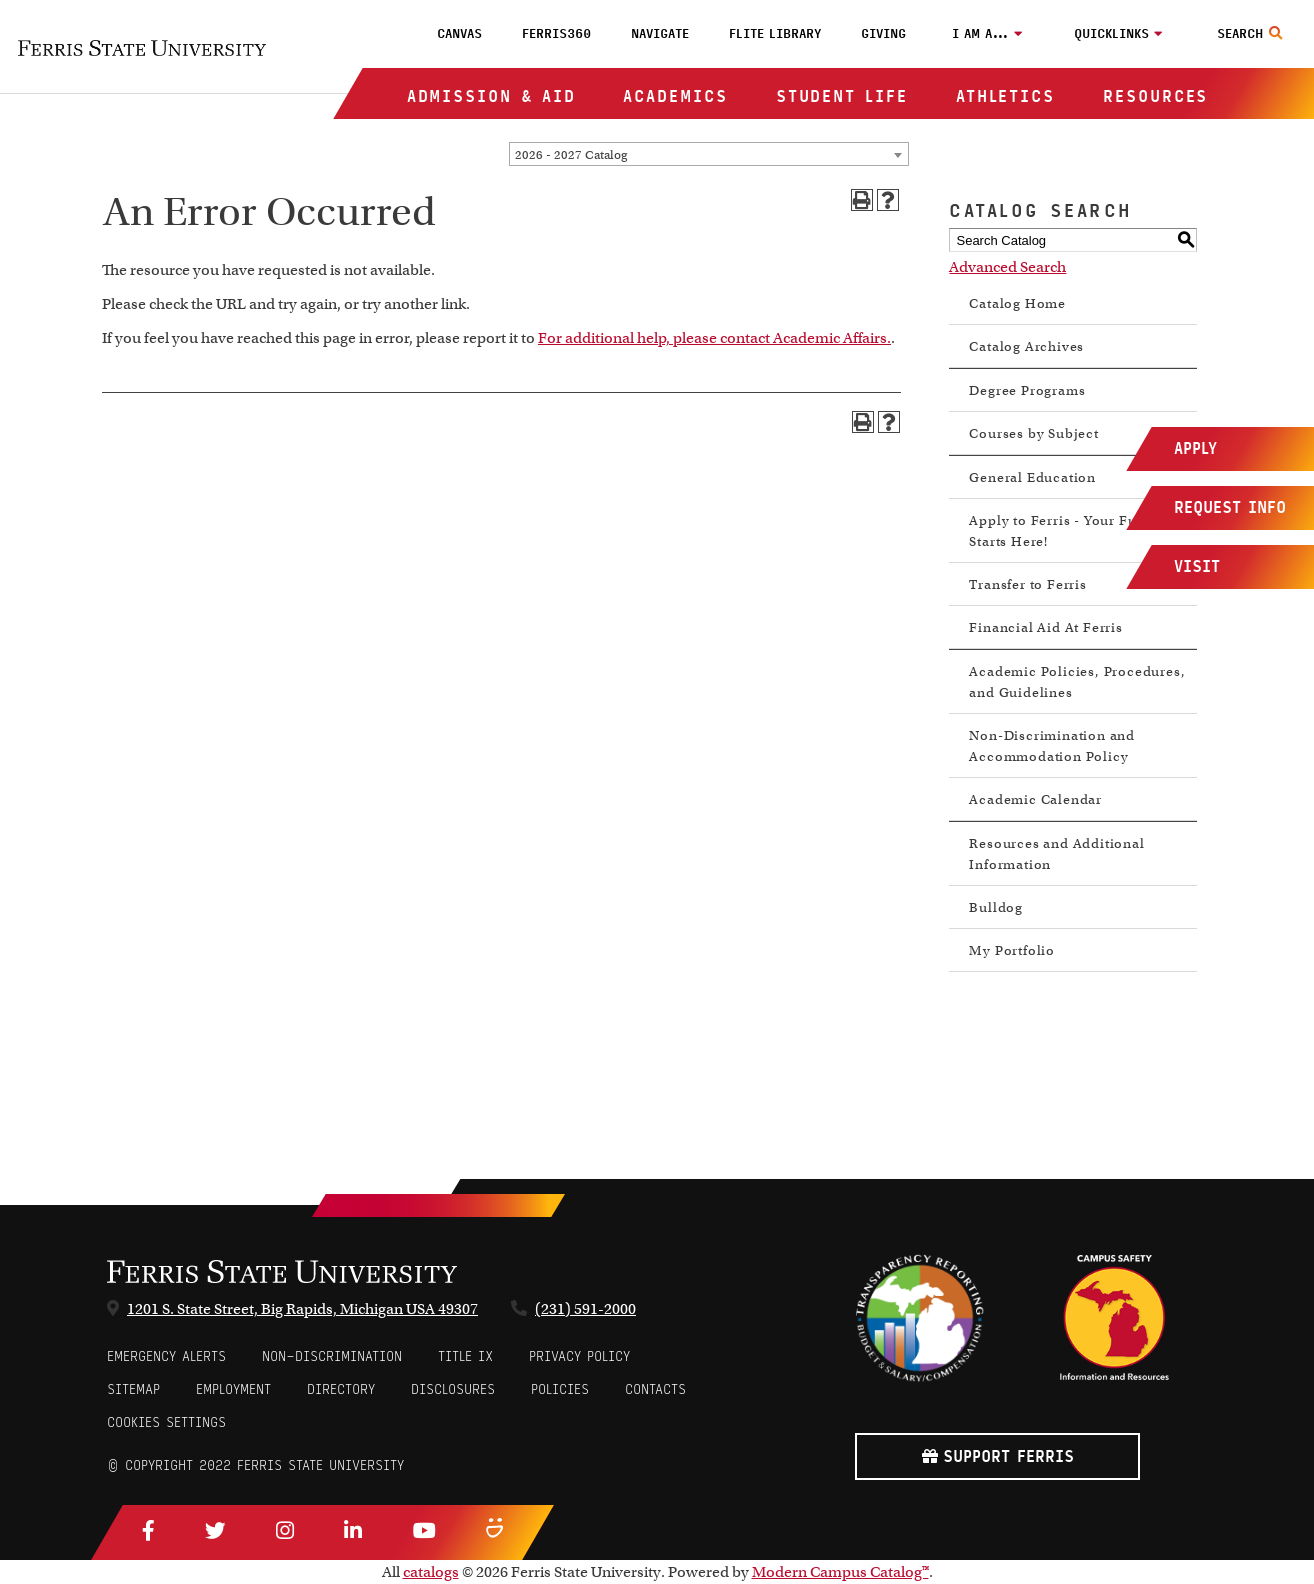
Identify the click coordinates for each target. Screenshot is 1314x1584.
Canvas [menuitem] (459, 34)
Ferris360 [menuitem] (556, 34)
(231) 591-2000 (585, 1309)
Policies (560, 1389)
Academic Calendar (1035, 799)
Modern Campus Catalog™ (840, 1572)
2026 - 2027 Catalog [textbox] (571, 154)
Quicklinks (1111, 34)
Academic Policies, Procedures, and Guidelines (1077, 682)
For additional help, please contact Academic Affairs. (714, 338)
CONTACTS (655, 1389)
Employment (233, 1389)
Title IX (465, 1356)
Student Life (842, 96)
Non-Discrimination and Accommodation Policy (1052, 746)
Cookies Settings (166, 1422)
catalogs (431, 1572)
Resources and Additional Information (1056, 854)
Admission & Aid (491, 96)
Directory (341, 1389)
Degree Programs (1027, 390)
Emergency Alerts (166, 1356)
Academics (675, 96)
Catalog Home (1017, 303)
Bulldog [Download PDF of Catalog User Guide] (996, 907)
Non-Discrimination (332, 1356)
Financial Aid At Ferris (1045, 627)
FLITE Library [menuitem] (775, 34)
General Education (1032, 477)
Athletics (1005, 96)
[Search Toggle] (1252, 34)
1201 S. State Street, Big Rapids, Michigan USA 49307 (302, 1309)
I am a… (980, 34)
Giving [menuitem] (883, 34)
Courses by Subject (1033, 433)
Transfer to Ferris (1027, 584)
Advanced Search (1007, 267)
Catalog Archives (1026, 346)
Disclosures (453, 1389)
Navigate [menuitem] (660, 34)
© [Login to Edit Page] (113, 1465)
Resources (1155, 96)
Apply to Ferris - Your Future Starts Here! (1066, 531)
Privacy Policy (579, 1356)
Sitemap (133, 1389)
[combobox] (709, 154)
